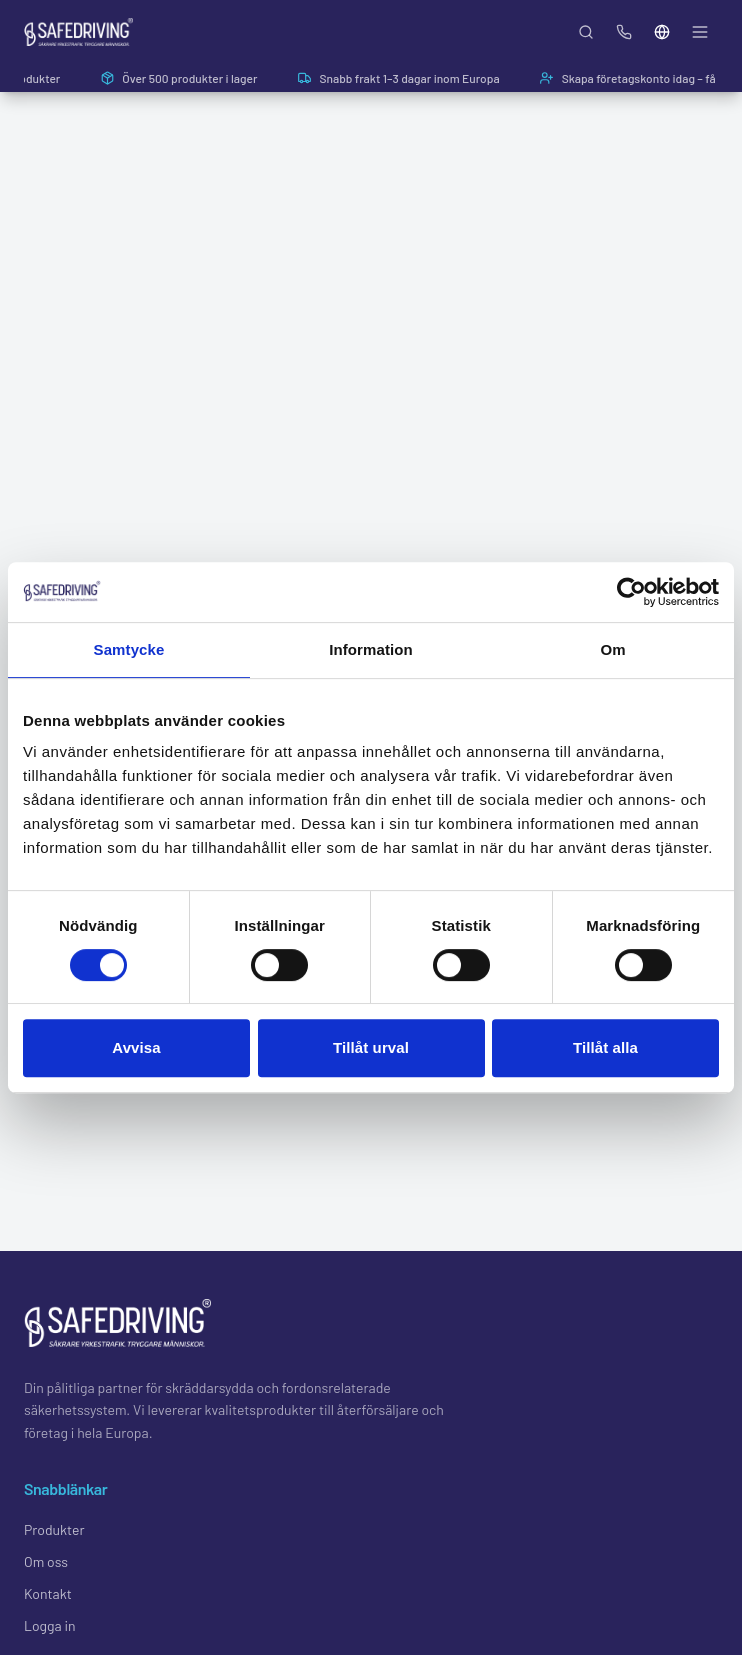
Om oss (46, 1561)
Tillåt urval (371, 1047)
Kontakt (48, 1593)
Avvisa (136, 1047)
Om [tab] (612, 649)
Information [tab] (371, 649)
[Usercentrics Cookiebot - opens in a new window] (631, 592)
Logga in (50, 1625)
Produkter (54, 1529)
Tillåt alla (605, 1047)
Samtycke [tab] (129, 649)
